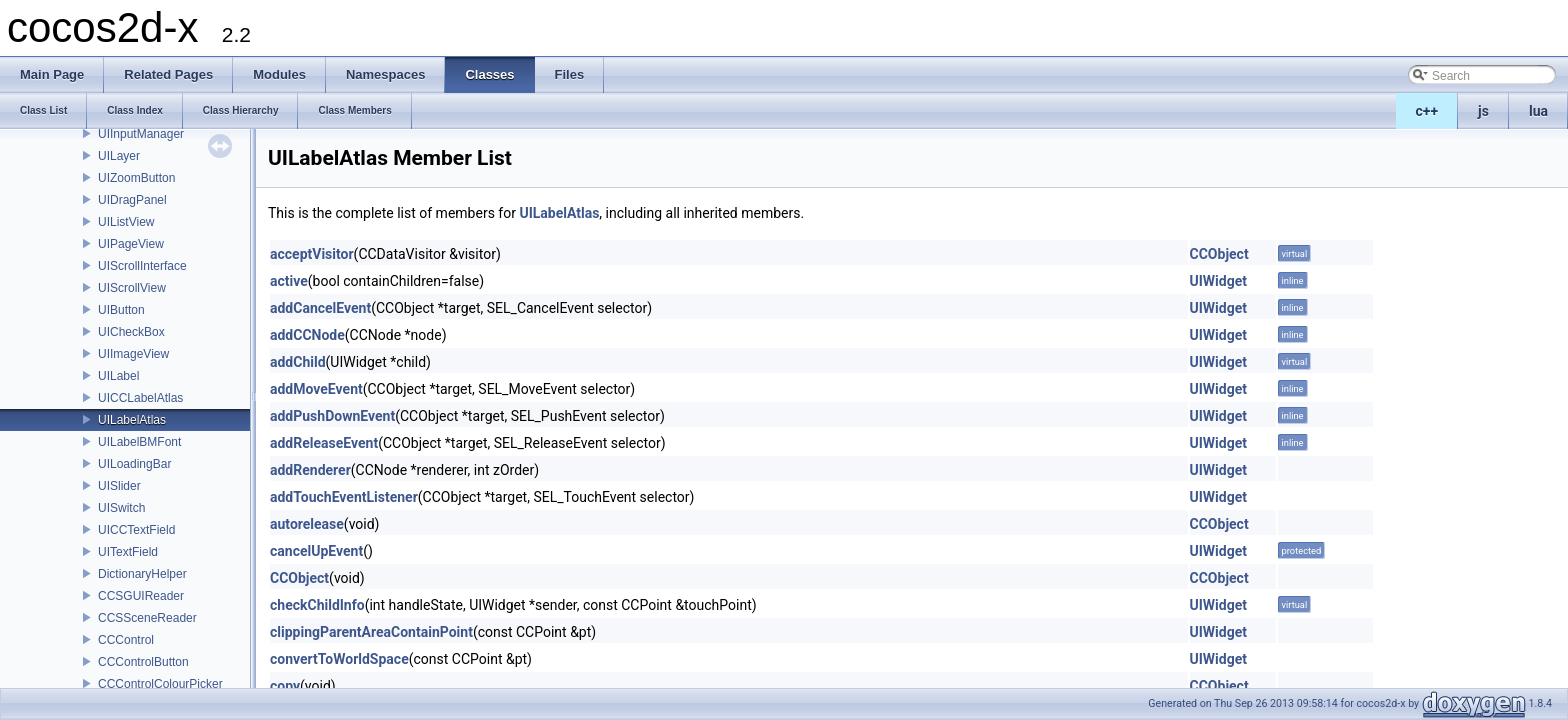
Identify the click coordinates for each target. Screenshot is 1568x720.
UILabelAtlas (132, 420)
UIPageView (131, 244)
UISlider (119, 486)
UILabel (118, 376)
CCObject (1219, 254)
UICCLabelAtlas (140, 398)
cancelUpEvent (316, 551)
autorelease (307, 524)
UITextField (128, 552)
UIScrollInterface (142, 266)
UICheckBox (131, 332)
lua (1538, 111)
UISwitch (121, 508)
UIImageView (133, 354)
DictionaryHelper (142, 574)
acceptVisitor (312, 254)
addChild (298, 362)
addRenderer (310, 470)
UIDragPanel (132, 200)
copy (285, 686)
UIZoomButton (136, 178)
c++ (1427, 111)
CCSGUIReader (141, 596)
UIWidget (1218, 281)
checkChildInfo (317, 605)
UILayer (119, 156)
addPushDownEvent (332, 416)
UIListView (126, 222)
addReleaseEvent (324, 443)
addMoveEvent (316, 389)
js (1483, 111)
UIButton (121, 310)
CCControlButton (143, 662)
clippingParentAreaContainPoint (371, 632)
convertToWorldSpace (339, 659)
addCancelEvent (320, 308)
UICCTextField (136, 530)
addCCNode (307, 335)
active (289, 281)
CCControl (126, 640)
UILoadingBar (134, 464)
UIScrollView (132, 288)
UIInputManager (141, 134)
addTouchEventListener (344, 497)
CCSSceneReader (147, 618)
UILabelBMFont (139, 442)
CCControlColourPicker (160, 684)
